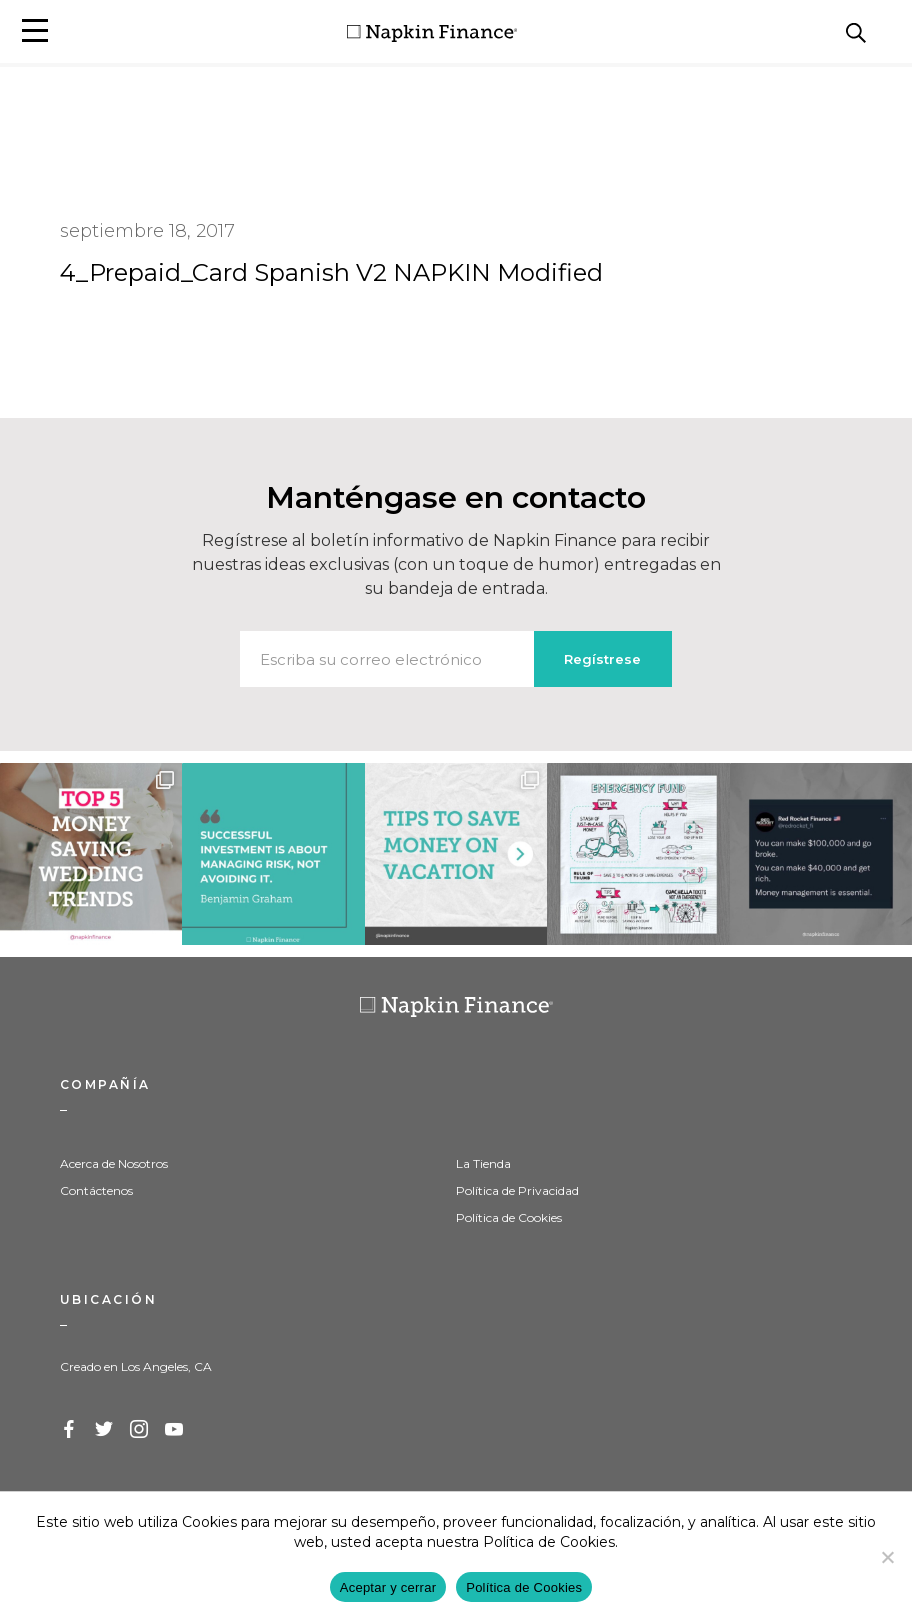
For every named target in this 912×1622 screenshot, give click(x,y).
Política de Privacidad (517, 1190)
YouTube (175, 1430)
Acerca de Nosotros (114, 1163)
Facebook (70, 1430)
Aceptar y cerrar (388, 1587)
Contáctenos (96, 1190)
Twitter (105, 1430)
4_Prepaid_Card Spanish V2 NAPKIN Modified (331, 272)
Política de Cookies (509, 1217)
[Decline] (887, 1557)
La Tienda (483, 1163)
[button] (35, 30)
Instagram (140, 1430)
